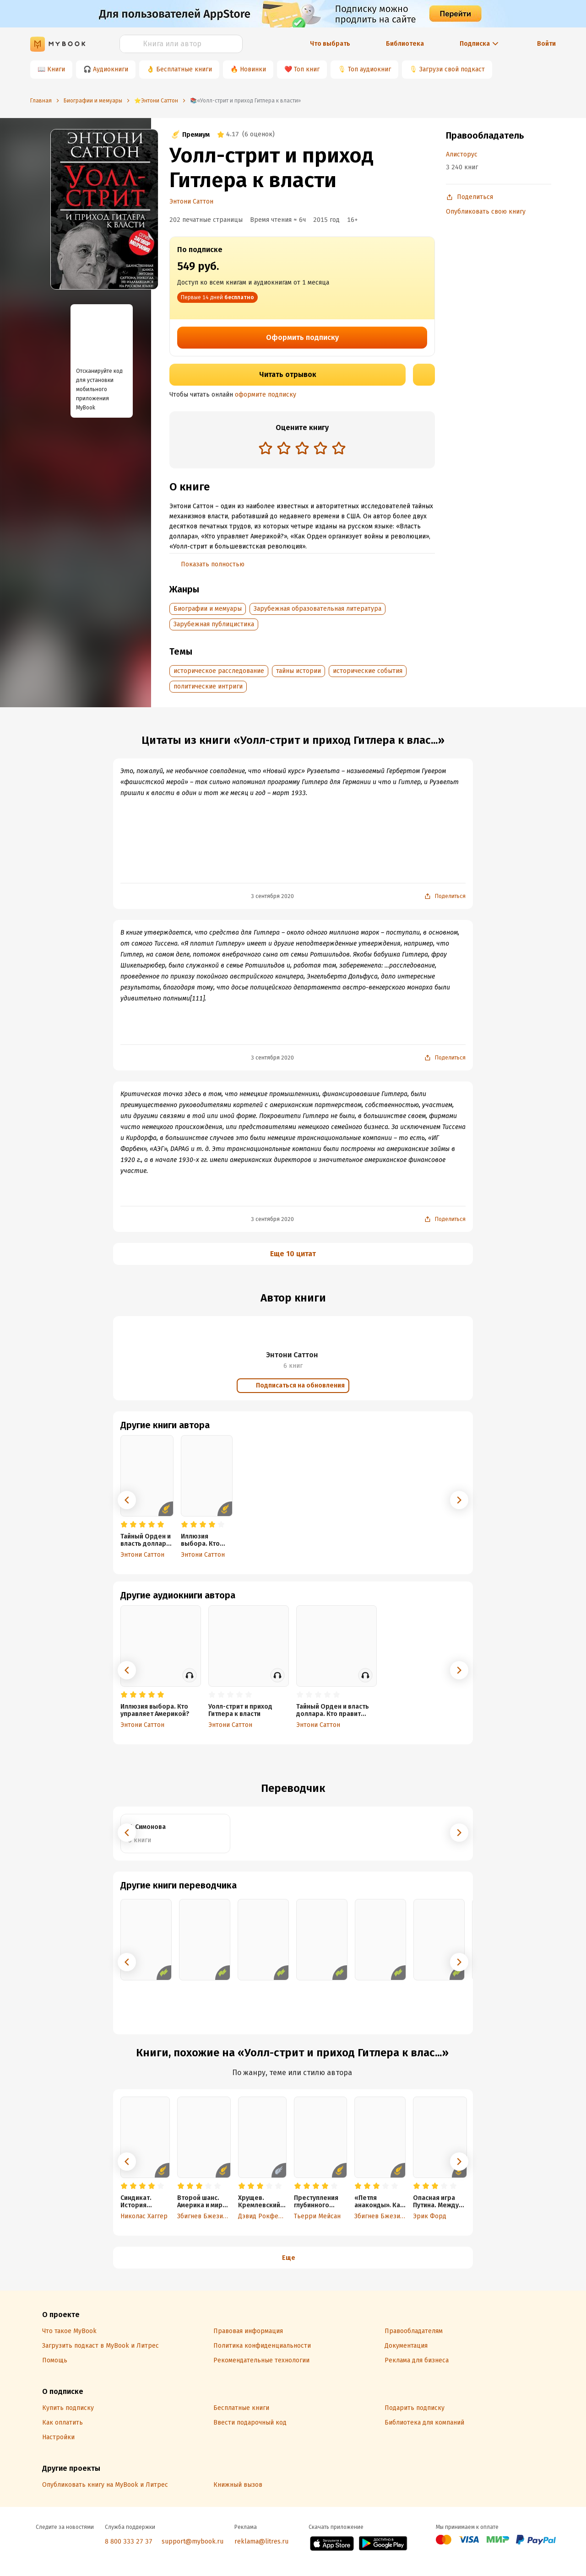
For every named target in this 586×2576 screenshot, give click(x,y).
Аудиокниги (110, 69)
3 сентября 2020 (272, 896)
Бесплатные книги (184, 69)
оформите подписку (265, 394)
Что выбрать (330, 44)
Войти (546, 44)
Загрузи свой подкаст (452, 69)
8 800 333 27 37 (128, 2541)
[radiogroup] (302, 449)
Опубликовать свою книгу (486, 211)
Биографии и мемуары (208, 609)
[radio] (265, 448)
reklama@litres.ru (261, 2541)
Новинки (253, 69)
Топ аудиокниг (369, 69)
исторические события (367, 671)
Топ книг (307, 69)
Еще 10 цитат (293, 1253)
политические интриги (208, 686)
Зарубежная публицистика (214, 624)
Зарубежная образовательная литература (317, 609)
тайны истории (298, 671)
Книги (56, 69)
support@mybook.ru (192, 2541)
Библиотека (405, 44)
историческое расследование (219, 671)
